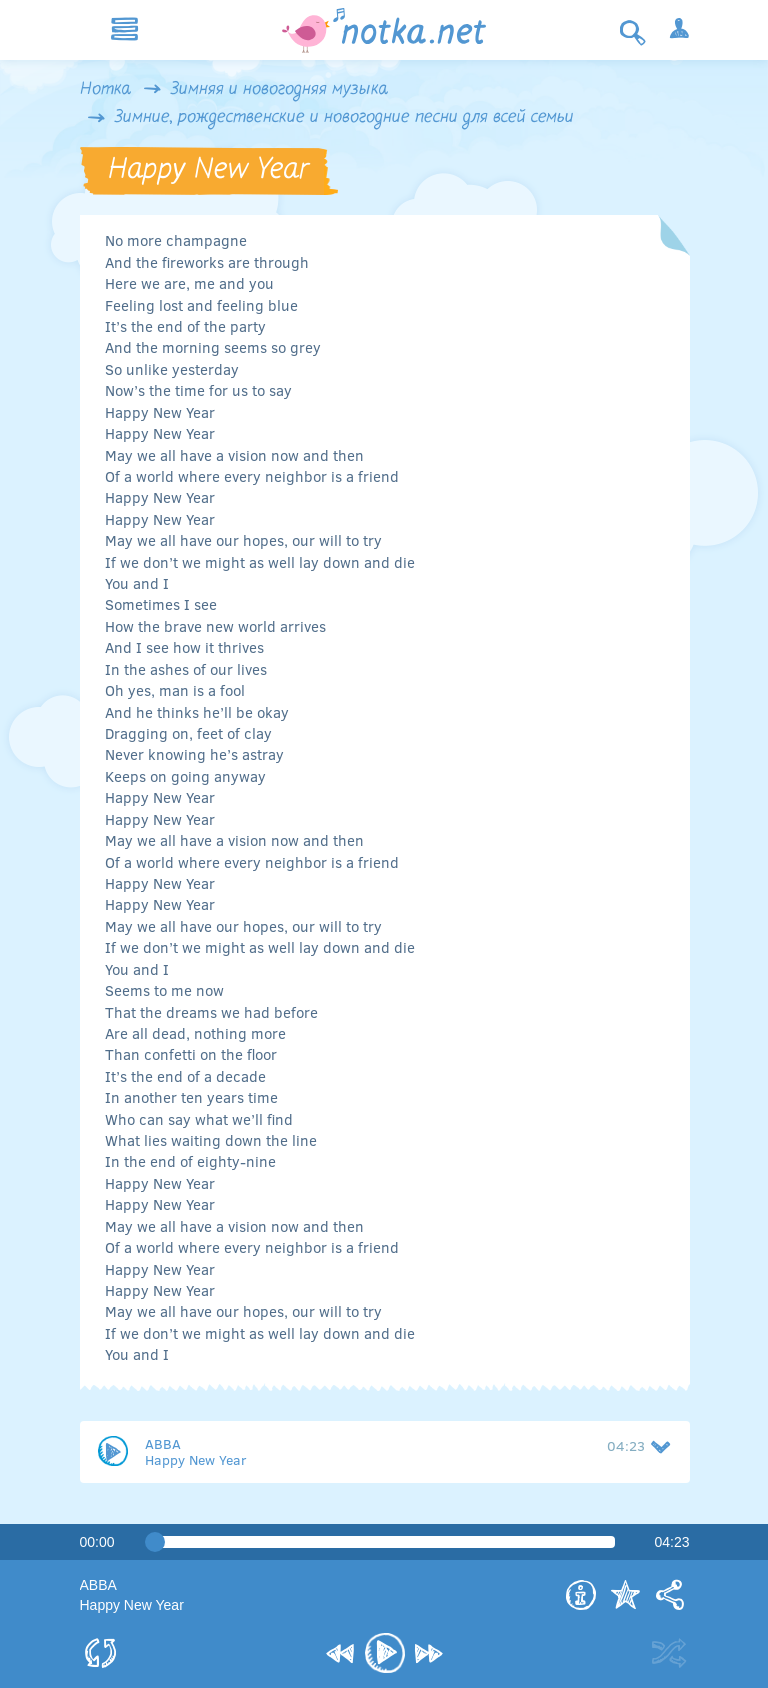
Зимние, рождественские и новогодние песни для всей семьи (344, 118)
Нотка (105, 90)
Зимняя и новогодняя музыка (279, 90)
